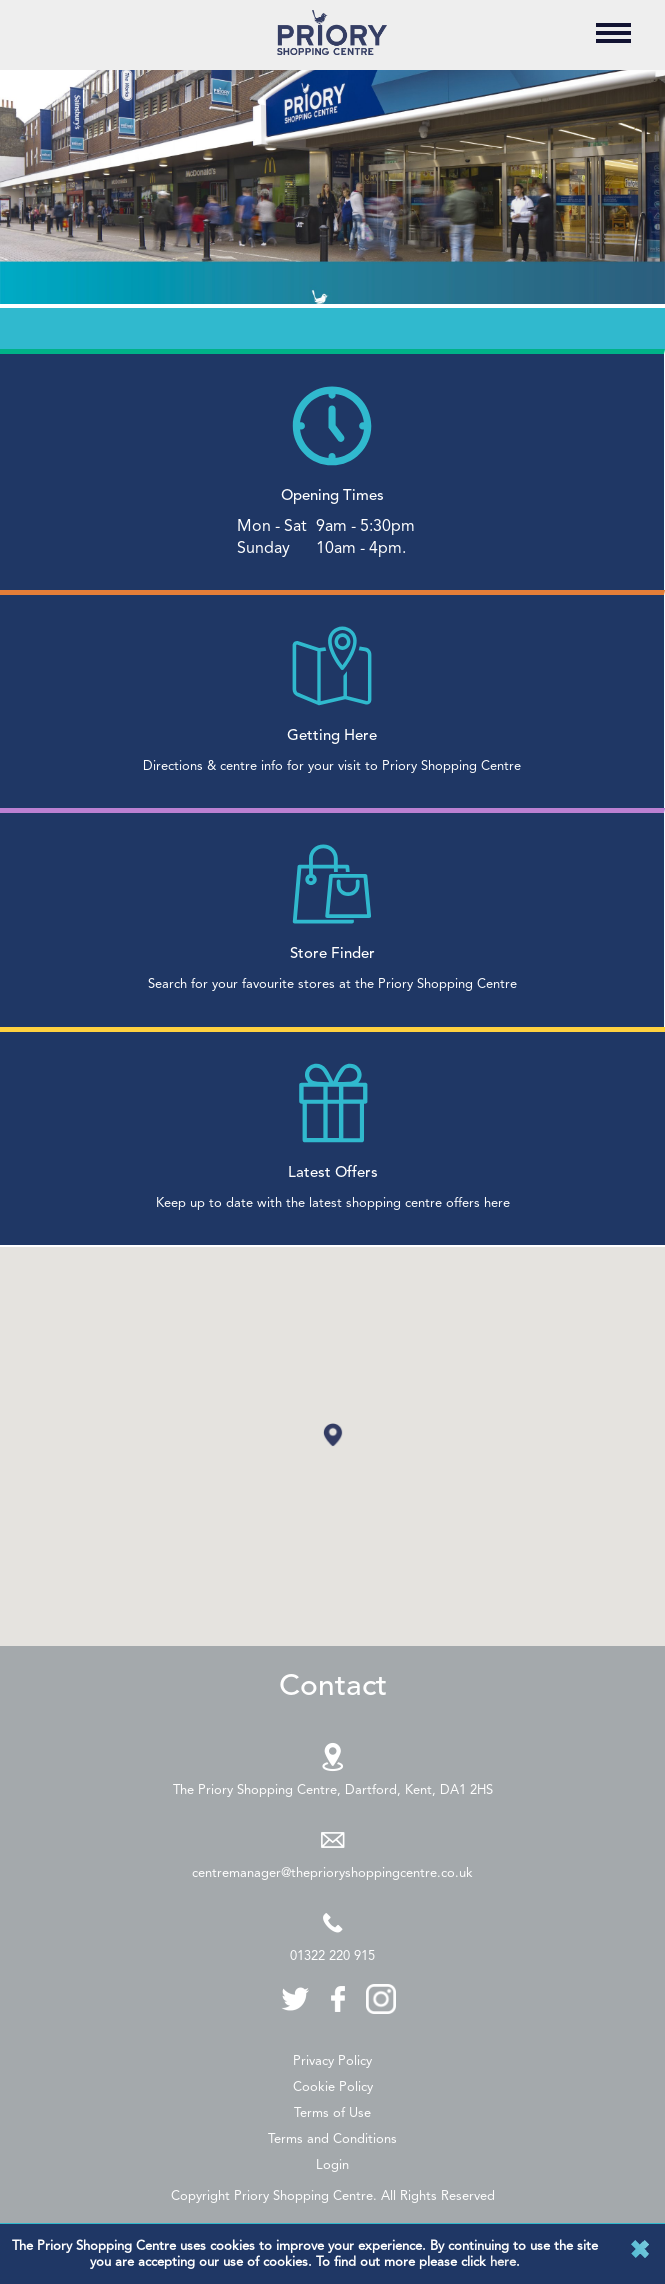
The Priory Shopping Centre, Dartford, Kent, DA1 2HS (333, 1789)
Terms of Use (332, 2112)
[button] (333, 1435)
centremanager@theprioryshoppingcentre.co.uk (332, 1872)
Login (332, 2164)
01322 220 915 (332, 1955)
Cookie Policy (333, 2086)
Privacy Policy (332, 2060)
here (503, 2261)
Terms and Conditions (332, 2138)
